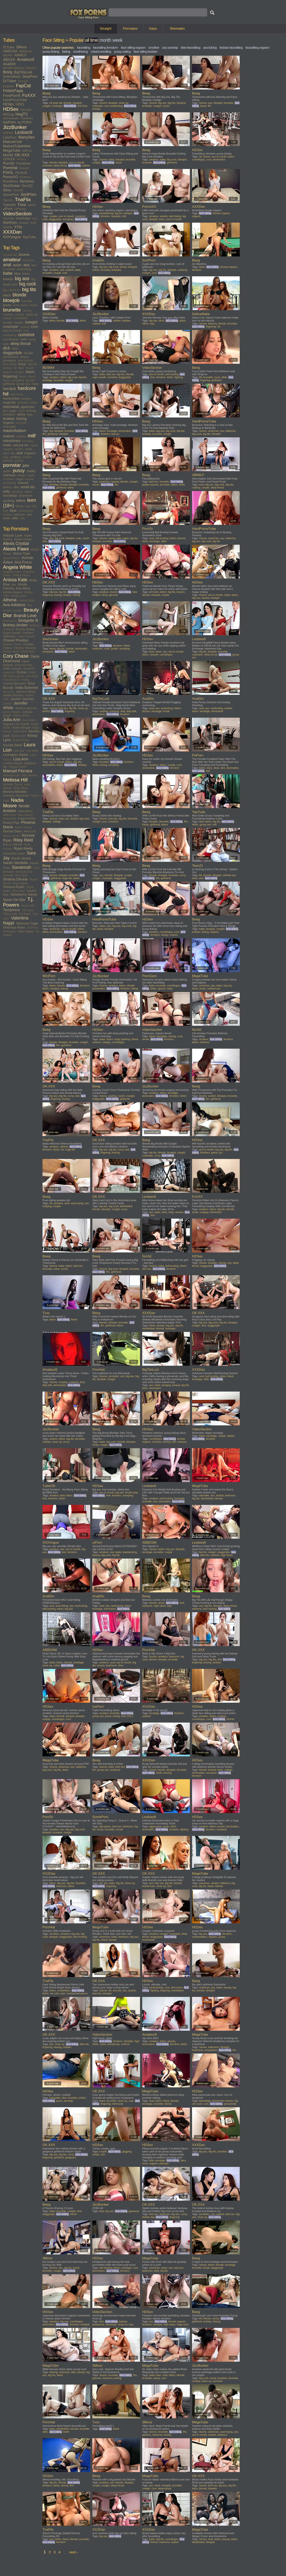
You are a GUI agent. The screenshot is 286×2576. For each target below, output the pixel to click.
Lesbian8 (23, 132)
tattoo (20, 500)
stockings (10, 495)
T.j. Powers (18, 902)
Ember (22, 672)
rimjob (30, 475)
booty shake (20, 305)
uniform (125, 2044)
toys (13, 510)
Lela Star (18, 750)
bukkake (116, 269)
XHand (23, 222)
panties (26, 457)
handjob (9, 388)
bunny (216, 2318)
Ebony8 (22, 81)
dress (161, 1602)
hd (5, 393)
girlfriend (9, 383)
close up (32, 314)
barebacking (106, 213)
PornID (24, 168)
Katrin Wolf (20, 731)
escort (95, 484)
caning (172, 1036)
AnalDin (9, 64)
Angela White (17, 567)
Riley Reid (23, 840)
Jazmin (7, 703)
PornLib (21, 173)
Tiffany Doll (10, 913)
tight (27, 506)
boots (203, 988)
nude (28, 449)
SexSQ (27, 186)
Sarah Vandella (15, 863)
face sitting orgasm (133, 48)
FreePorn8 (11, 95)
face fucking (25, 360)
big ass (22, 278)
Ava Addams (14, 605)
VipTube (8, 218)
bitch (161, 320)
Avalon (17, 610)
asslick (164, 216)
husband (22, 402)
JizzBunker (15, 127)
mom (7, 445)
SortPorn (28, 194)
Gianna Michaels (14, 683)
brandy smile (215, 1769)
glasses (96, 2378)
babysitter (55, 2097)
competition (210, 2050)
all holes (154, 591)
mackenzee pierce (77, 1993)
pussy (19, 470)
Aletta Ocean (23, 539)
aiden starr (155, 2375)
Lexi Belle (32, 750)
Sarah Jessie (21, 858)
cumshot (26, 334)
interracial (11, 407)
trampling (128, 1495)
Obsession (9, 818)
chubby (19, 314)
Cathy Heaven (26, 636)
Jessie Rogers (12, 711)
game (214, 1152)
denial (145, 1039)
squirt (28, 491)
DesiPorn (30, 76)
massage (9, 426)
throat (19, 506)
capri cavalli (99, 377)
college (7, 318)
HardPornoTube (15, 100)
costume (114, 711)
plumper (68, 2100)
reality (30, 471)
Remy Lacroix (11, 835)
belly (171, 1212)
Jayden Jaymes (22, 699)
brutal (166, 711)
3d (200, 156)
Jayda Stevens (13, 695)
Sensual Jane (24, 871)
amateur (12, 259)
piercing (8, 460)
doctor (46, 711)
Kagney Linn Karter (16, 724)
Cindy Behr (28, 651)
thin (72, 2485)
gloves (162, 988)
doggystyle (12, 352)
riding (21, 475)
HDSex (10, 109)
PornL (8, 172)
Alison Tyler (21, 553)
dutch (60, 764)
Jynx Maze (28, 720)
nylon (103, 2044)
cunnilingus (10, 339)
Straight (106, 28)
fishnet (230, 1719)
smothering (80, 51)
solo (6, 491)
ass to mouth (219, 156)
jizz (5, 410)
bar (51, 430)
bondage (26, 301)
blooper (70, 1716)
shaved (22, 483)
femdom (19, 372)
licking (21, 418)
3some (24, 254)
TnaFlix (23, 199)
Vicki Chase (25, 931)
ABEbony (25, 51)
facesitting (83, 48)
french (23, 376)
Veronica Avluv (14, 927)
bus (155, 1501)
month (105, 40)
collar (56, 1268)
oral (19, 453)
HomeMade (11, 118)
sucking (8, 501)
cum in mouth (12, 330)
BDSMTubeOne (14, 68)
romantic (8, 479)
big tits (29, 289)
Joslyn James (21, 715)
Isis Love (8, 691)
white (6, 518)
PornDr (9, 163)
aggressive (155, 1826)
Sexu (7, 190)
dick (6, 348)
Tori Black (24, 913)
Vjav (34, 218)
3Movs (21, 47)
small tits (27, 487)
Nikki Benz (25, 811)
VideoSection (17, 213)
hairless (215, 1555)
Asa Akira (23, 588)
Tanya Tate (27, 905)
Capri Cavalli (11, 632)
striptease (25, 495)
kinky (21, 410)
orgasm (30, 453)
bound (113, 591)
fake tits (32, 364)
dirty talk (131, 711)
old (13, 453)
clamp (156, 2378)
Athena (9, 600)
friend (31, 376)
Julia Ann (11, 719)
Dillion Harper (12, 668)
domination (219, 159)
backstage (205, 2100)
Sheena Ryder (14, 887)
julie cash (59, 1993)
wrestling (124, 648)
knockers (9, 414)
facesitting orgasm (258, 48)
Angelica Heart (12, 571)
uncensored (25, 510)
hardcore (27, 388)
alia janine (105, 1826)
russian (29, 479)
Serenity (8, 875)
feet (21, 368)
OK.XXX (22, 155)
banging (166, 1385)
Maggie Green (17, 766)
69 (200, 377)
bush (199, 2103)
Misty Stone (21, 788)
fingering (10, 376)
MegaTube (11, 150)
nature (34, 445)
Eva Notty (32, 676)
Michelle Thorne (13, 784)
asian (17, 265)
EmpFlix (8, 86)
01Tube (8, 47)
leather (86, 165)
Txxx (21, 204)
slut (16, 487)
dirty (122, 711)
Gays (153, 28)
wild (22, 518)
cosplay (103, 711)
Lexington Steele (15, 755)
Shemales (177, 28)
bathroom (213, 2047)
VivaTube (23, 218)
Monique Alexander (16, 795)
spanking (17, 491)
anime (206, 156)
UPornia (20, 209)
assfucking (24, 269)
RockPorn (10, 181)
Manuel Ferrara (17, 771)
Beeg (7, 72)
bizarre (182, 538)
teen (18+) (127, 1716)
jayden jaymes (150, 484)
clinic (121, 1665)
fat (15, 368)
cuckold (24, 326)
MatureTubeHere (17, 146)
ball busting (171, 374)
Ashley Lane (18, 595)
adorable (204, 1495)
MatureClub (12, 142)
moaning (27, 441)
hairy (35, 383)
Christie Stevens (25, 647)
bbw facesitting (190, 48)
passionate (230, 2103)
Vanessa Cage (27, 923)
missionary (11, 441)
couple (18, 322)
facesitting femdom (105, 48)
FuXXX (29, 95)
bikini (52, 320)
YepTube (29, 237)
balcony (212, 323)
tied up (115, 433)
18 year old (10, 254)
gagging (126, 2151)
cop (229, 1262)
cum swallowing (113, 105)
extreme (196, 1608)
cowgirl (31, 322)
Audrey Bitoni (26, 600)
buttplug (47, 1206)
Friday (25, 679)
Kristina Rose (21, 740)
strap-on (123, 2324)
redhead (9, 475)
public (7, 471)
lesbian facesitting (231, 48)
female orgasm (221, 213)
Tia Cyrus (27, 910)
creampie (10, 326)
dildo (15, 348)
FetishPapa (13, 90)
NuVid (8, 155)
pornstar (12, 465)
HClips (8, 104)
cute (6, 344)
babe (8, 273)
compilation (21, 318)
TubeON (9, 205)
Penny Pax (11, 823)
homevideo (11, 398)
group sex (23, 383)
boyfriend (111, 1665)
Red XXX (29, 831)
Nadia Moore (13, 802)
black (7, 295)
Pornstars (130, 28)
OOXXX (9, 159)
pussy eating (122, 51)
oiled (6, 453)
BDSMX (31, 68)
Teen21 (8, 200)
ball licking (175, 216)
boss (161, 219)
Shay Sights (20, 883)
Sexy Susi (21, 875)
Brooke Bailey (25, 629)
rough (19, 479)
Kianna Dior (18, 735)
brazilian (80, 1883)
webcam (19, 514)
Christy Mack (11, 651)
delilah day (148, 2217)
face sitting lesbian (145, 51)
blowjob (11, 300)
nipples (19, 449)
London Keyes (13, 763)
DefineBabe (12, 77)
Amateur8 (25, 59)
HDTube (26, 109)
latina (21, 414)
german (30, 380)
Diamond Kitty (23, 665)
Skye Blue (18, 890)
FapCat (23, 85)
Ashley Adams (12, 592)
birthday (53, 484)
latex (183, 2160)
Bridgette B (28, 620)
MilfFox (27, 150)
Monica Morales (15, 792)
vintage (7, 514)
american (28, 260)
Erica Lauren (16, 676)
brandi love (148, 1886)
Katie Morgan (22, 727)
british (33, 305)
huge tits (9, 402)
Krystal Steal (12, 745)
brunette (12, 310)
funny (6, 380)
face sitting (9, 364)
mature (8, 436)
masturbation (14, 430)
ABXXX (9, 59)
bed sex (111, 374)
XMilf (33, 222)
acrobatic (113, 1376)
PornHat (10, 168)
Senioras (27, 181)
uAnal (32, 205)
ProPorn (25, 177)
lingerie (8, 423)
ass (26, 265)
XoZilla (7, 227)
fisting (134, 988)
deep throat (21, 343)
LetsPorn (9, 137)
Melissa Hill (15, 779)
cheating (8, 314)
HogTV (21, 114)
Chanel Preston (15, 640)
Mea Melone (29, 775)
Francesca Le (11, 679)
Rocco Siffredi (12, 844)
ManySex (26, 137)
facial (22, 364)
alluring (53, 2372)
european (9, 360)
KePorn (8, 132)
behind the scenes (222, 2100)
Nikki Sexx (9, 814)
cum (34, 326)
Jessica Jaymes (26, 708)
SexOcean (11, 185)
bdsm (26, 273)
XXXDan (12, 232)
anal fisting (62, 1605)
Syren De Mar (14, 900)
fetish (30, 372)
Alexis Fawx (16, 548)
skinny (7, 487)
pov (26, 465)
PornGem (23, 163)
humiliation (177, 1990)
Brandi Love (25, 615)
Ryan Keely (23, 848)
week (117, 40)
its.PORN (24, 122)
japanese (27, 407)
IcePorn (9, 122)
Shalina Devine (15, 879)
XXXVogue (12, 237)
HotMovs (27, 118)
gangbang (18, 380)
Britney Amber (15, 625)
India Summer (26, 687)
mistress (204, 1042)
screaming (9, 482)
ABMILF (20, 55)
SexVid (18, 190)
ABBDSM (10, 51)
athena (64, 1146)
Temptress (11, 910)
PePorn (21, 159)
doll (77, 1095)
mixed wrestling (101, 51)
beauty (8, 279)
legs (29, 414)
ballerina (230, 430)
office (145, 323)
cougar (7, 322)
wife (15, 518)
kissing (31, 410)
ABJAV (8, 55)
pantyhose (114, 2044)
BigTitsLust (23, 72)
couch (121, 1095)
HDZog (8, 114)
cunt (23, 339)
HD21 (19, 104)
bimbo (123, 266)
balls (164, 1212)
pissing (18, 460)
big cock (27, 283)
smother (153, 48)
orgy (5, 457)
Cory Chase (16, 656)
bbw (17, 274)
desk (216, 767)
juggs (12, 410)
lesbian (9, 418)
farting (66, 51)
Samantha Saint (14, 853)
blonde (19, 294)
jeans (108, 1716)
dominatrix (81, 648)
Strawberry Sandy (23, 894)
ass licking (209, 48)
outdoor (15, 457)
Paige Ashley (27, 818)
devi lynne (177, 1987)
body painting (122, 1039)
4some (203, 594)
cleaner (154, 654)
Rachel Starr (12, 831)
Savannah (21, 867)
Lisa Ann (20, 759)
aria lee (117, 1990)
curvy (32, 339)
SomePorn (11, 195)
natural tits (20, 445)
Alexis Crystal (16, 543)
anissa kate (115, 538)
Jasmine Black (26, 691)
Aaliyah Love (12, 535)
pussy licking (51, 51)
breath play (131, 1492)
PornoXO (10, 177)
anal (7, 264)
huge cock (182, 2324)
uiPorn (8, 209)
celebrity (182, 269)
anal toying (77, 1203)
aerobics (54, 1933)
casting (27, 310)
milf (31, 435)
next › (73, 2552)
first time (82, 105)
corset (64, 1268)
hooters (26, 398)
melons (21, 436)
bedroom (230, 1495)
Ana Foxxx (23, 562)
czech (166, 105)
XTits (18, 227)
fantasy (7, 368)
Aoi (14, 584)
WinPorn (10, 222)
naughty (8, 449)
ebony (24, 356)
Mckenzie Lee (11, 775)
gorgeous (70, 2157)
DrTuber (9, 81)
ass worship (170, 48)
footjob (96, 594)
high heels (16, 394)
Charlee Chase (12, 644)
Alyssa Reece (11, 558)
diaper (230, 1435)
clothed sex (229, 875)
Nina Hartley (25, 814)
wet (29, 514)
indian (33, 402)
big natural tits (11, 290)
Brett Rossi (9, 620)
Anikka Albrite (21, 575)
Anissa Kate (15, 579)
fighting (179, 377)
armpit (152, 1769)
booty (7, 305)
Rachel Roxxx (23, 827)
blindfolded (126, 1206)
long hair (21, 422)
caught (46, 105)
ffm (209, 105)
